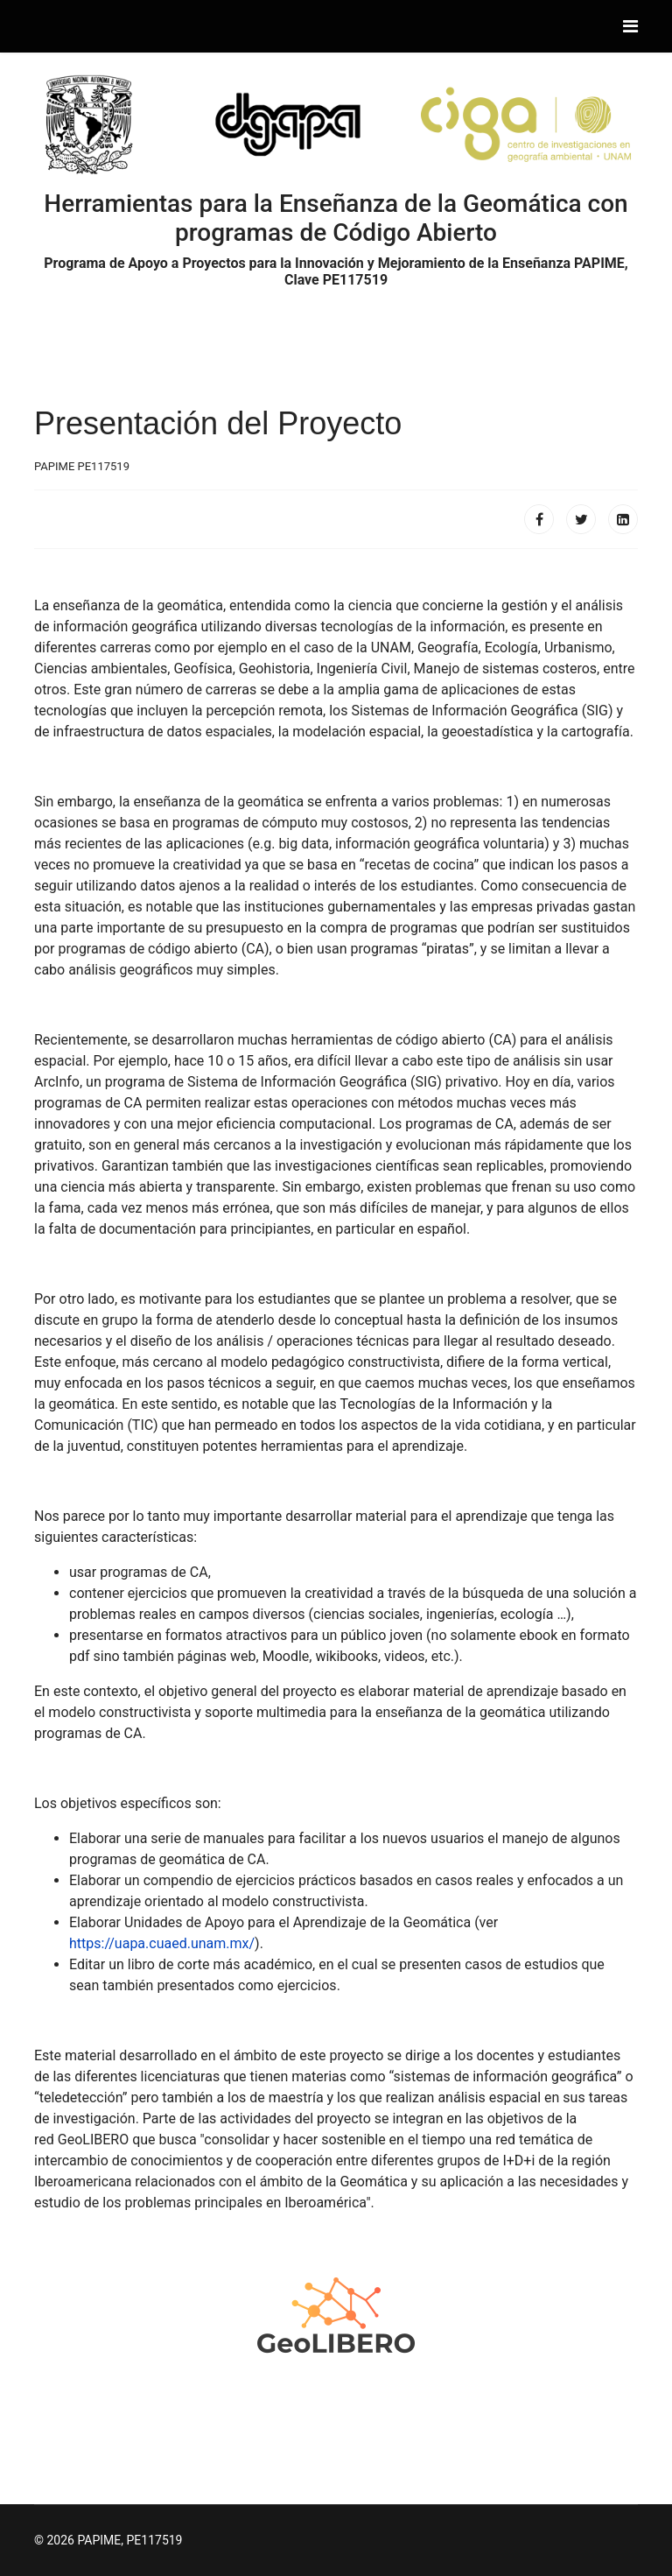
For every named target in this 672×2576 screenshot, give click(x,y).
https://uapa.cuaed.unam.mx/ (162, 1943)
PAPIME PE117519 (82, 466)
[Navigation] (630, 26)
